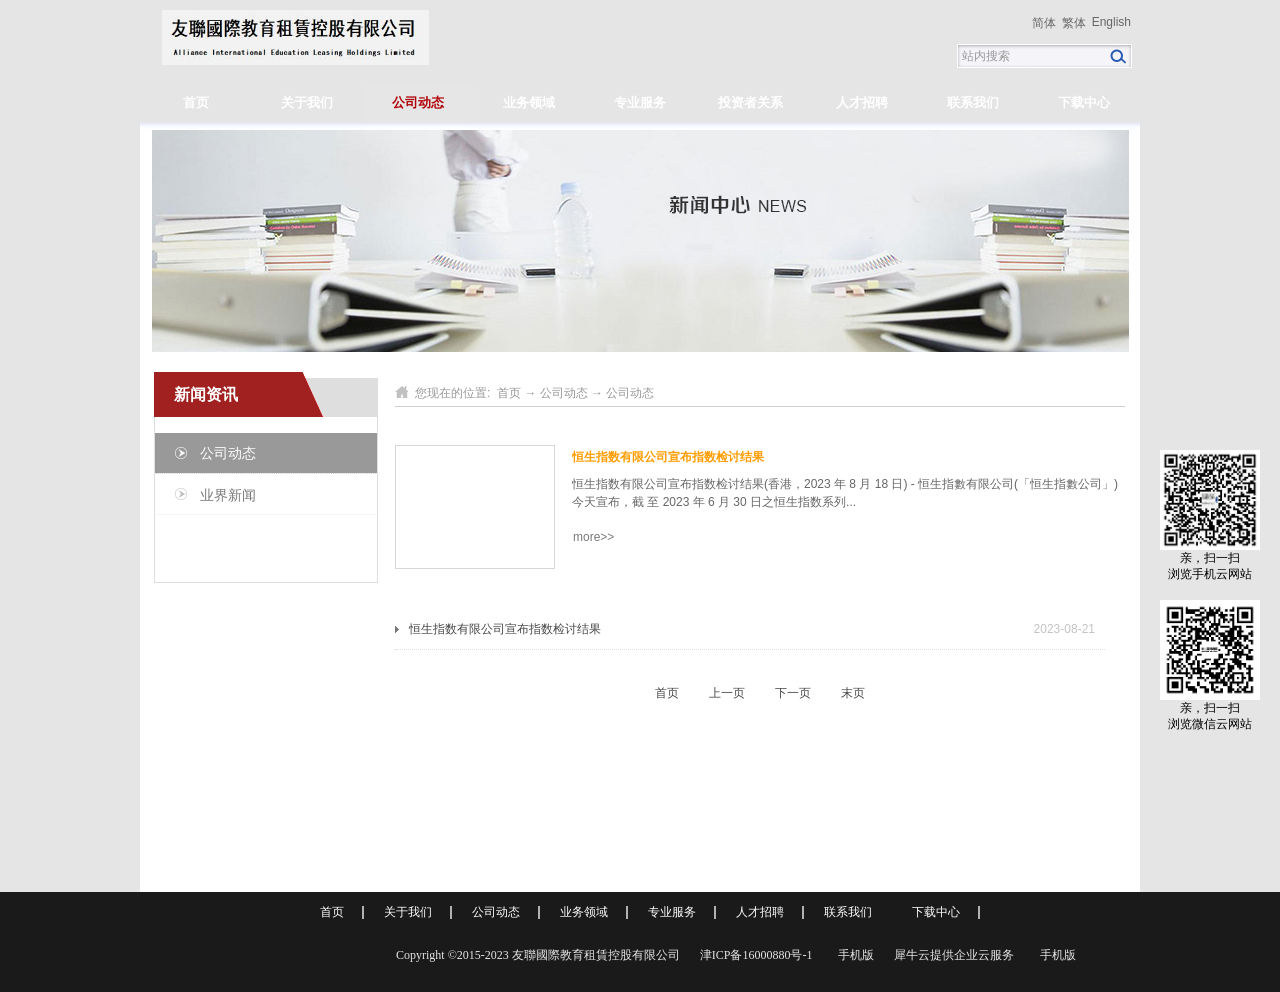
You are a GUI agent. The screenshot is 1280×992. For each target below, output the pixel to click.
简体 (1044, 23)
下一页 (793, 693)
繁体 (1074, 23)
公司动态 (564, 393)
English (1111, 22)
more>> (593, 537)
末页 (853, 693)
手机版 (853, 955)
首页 (196, 102)
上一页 (727, 693)
